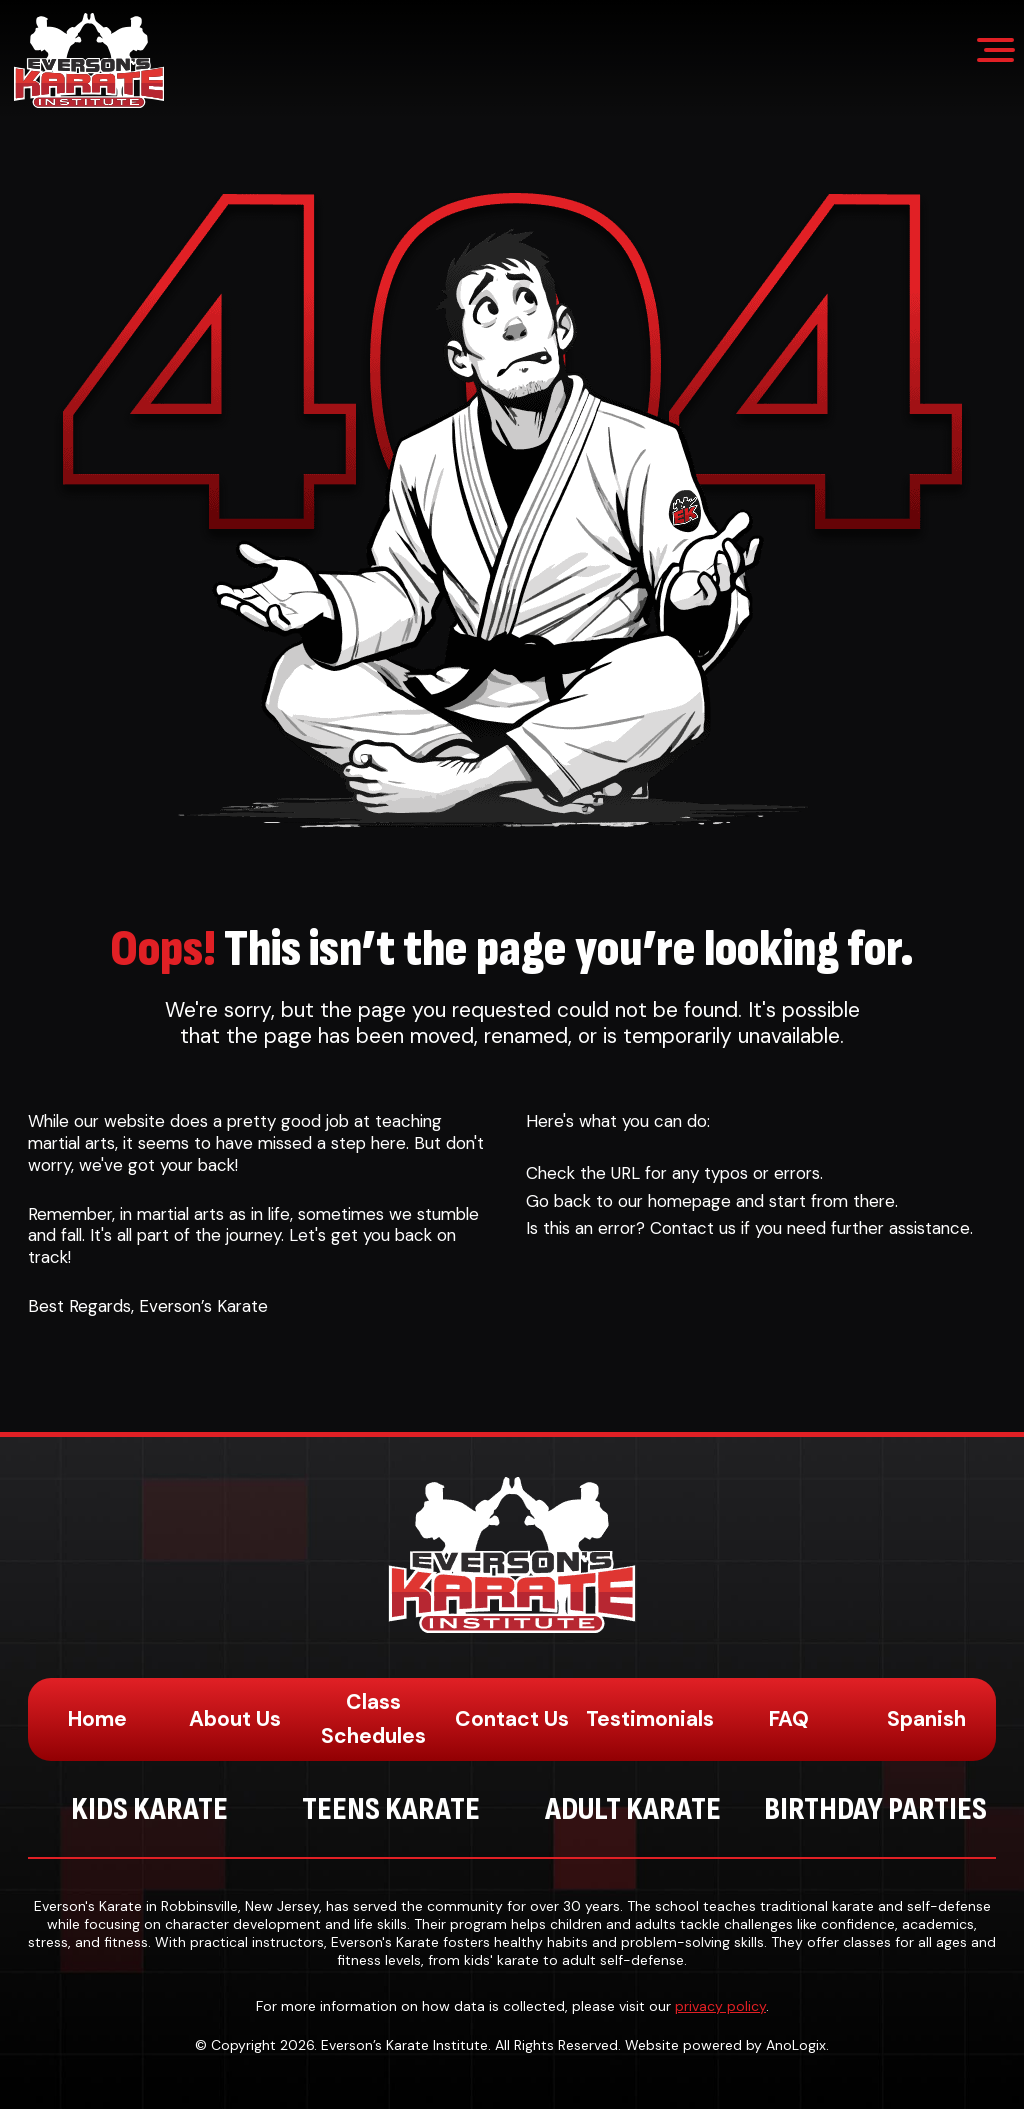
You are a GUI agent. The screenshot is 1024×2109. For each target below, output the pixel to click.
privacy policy (720, 2006)
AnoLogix (796, 2045)
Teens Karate (391, 1809)
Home (97, 1719)
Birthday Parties (875, 1809)
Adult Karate (633, 1809)
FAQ (789, 1719)
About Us (235, 1719)
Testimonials (650, 1719)
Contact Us (512, 1719)
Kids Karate (149, 1809)
